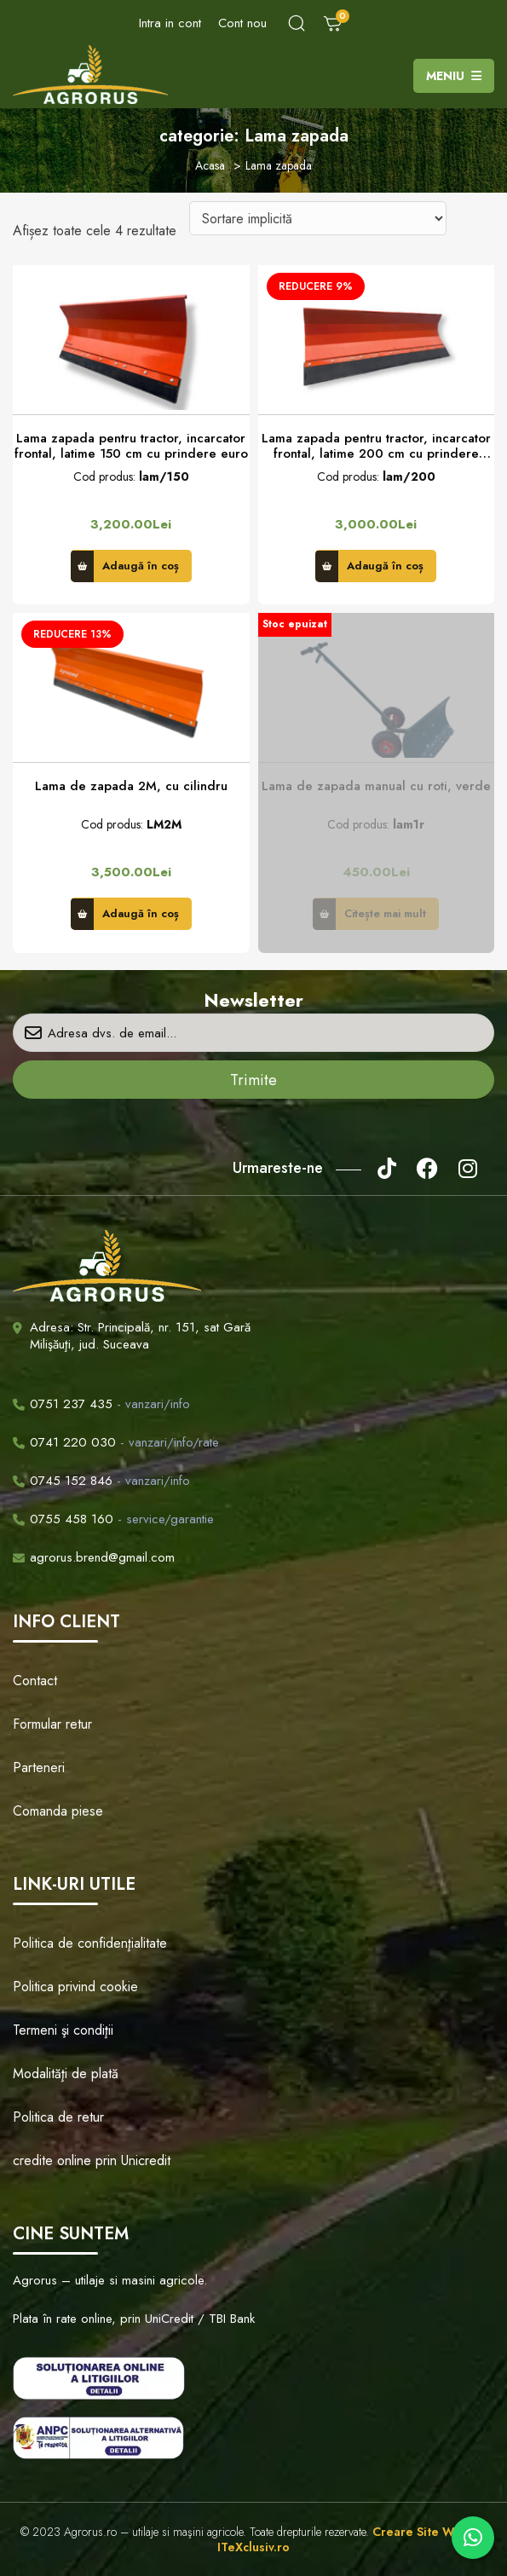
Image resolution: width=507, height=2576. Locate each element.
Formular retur (52, 1724)
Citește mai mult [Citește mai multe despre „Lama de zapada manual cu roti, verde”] (385, 913)
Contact (35, 1680)
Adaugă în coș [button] (140, 565)
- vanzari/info (101, 1403)
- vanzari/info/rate (116, 1442)
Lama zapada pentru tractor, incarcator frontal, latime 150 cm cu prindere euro (131, 445)
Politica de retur (58, 2117)
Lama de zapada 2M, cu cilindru (131, 786)
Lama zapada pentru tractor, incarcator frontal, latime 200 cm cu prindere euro (376, 445)
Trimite (253, 1080)
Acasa (210, 165)
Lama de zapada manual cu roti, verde (376, 786)
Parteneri (39, 1767)
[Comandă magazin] (318, 218)
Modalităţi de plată (65, 2073)
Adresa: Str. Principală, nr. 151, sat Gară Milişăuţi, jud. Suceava (140, 1336)
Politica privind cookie (75, 1986)
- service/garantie (113, 1519)
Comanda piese (58, 1811)
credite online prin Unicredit (91, 2160)
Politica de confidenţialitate (90, 1943)
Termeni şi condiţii (63, 2030)
